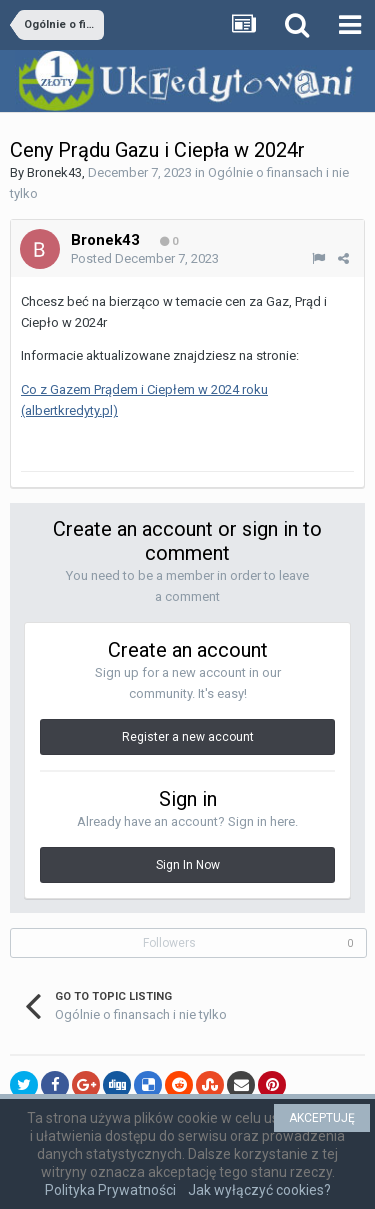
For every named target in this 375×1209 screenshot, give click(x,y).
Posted (145, 258)
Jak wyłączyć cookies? (259, 1190)
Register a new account (188, 737)
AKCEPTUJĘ (322, 1118)
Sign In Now (188, 865)
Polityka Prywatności (110, 1190)
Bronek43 (54, 172)
